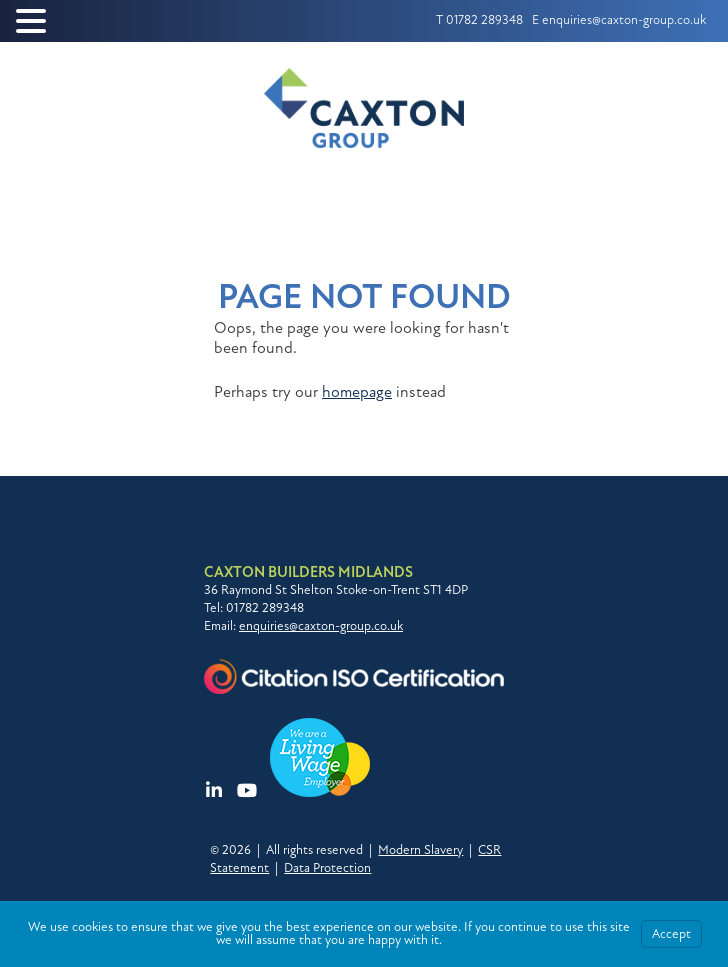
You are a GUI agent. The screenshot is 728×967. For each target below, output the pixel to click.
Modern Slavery (420, 850)
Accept (671, 934)
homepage (357, 392)
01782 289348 (484, 20)
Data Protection (327, 868)
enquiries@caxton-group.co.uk (624, 20)
